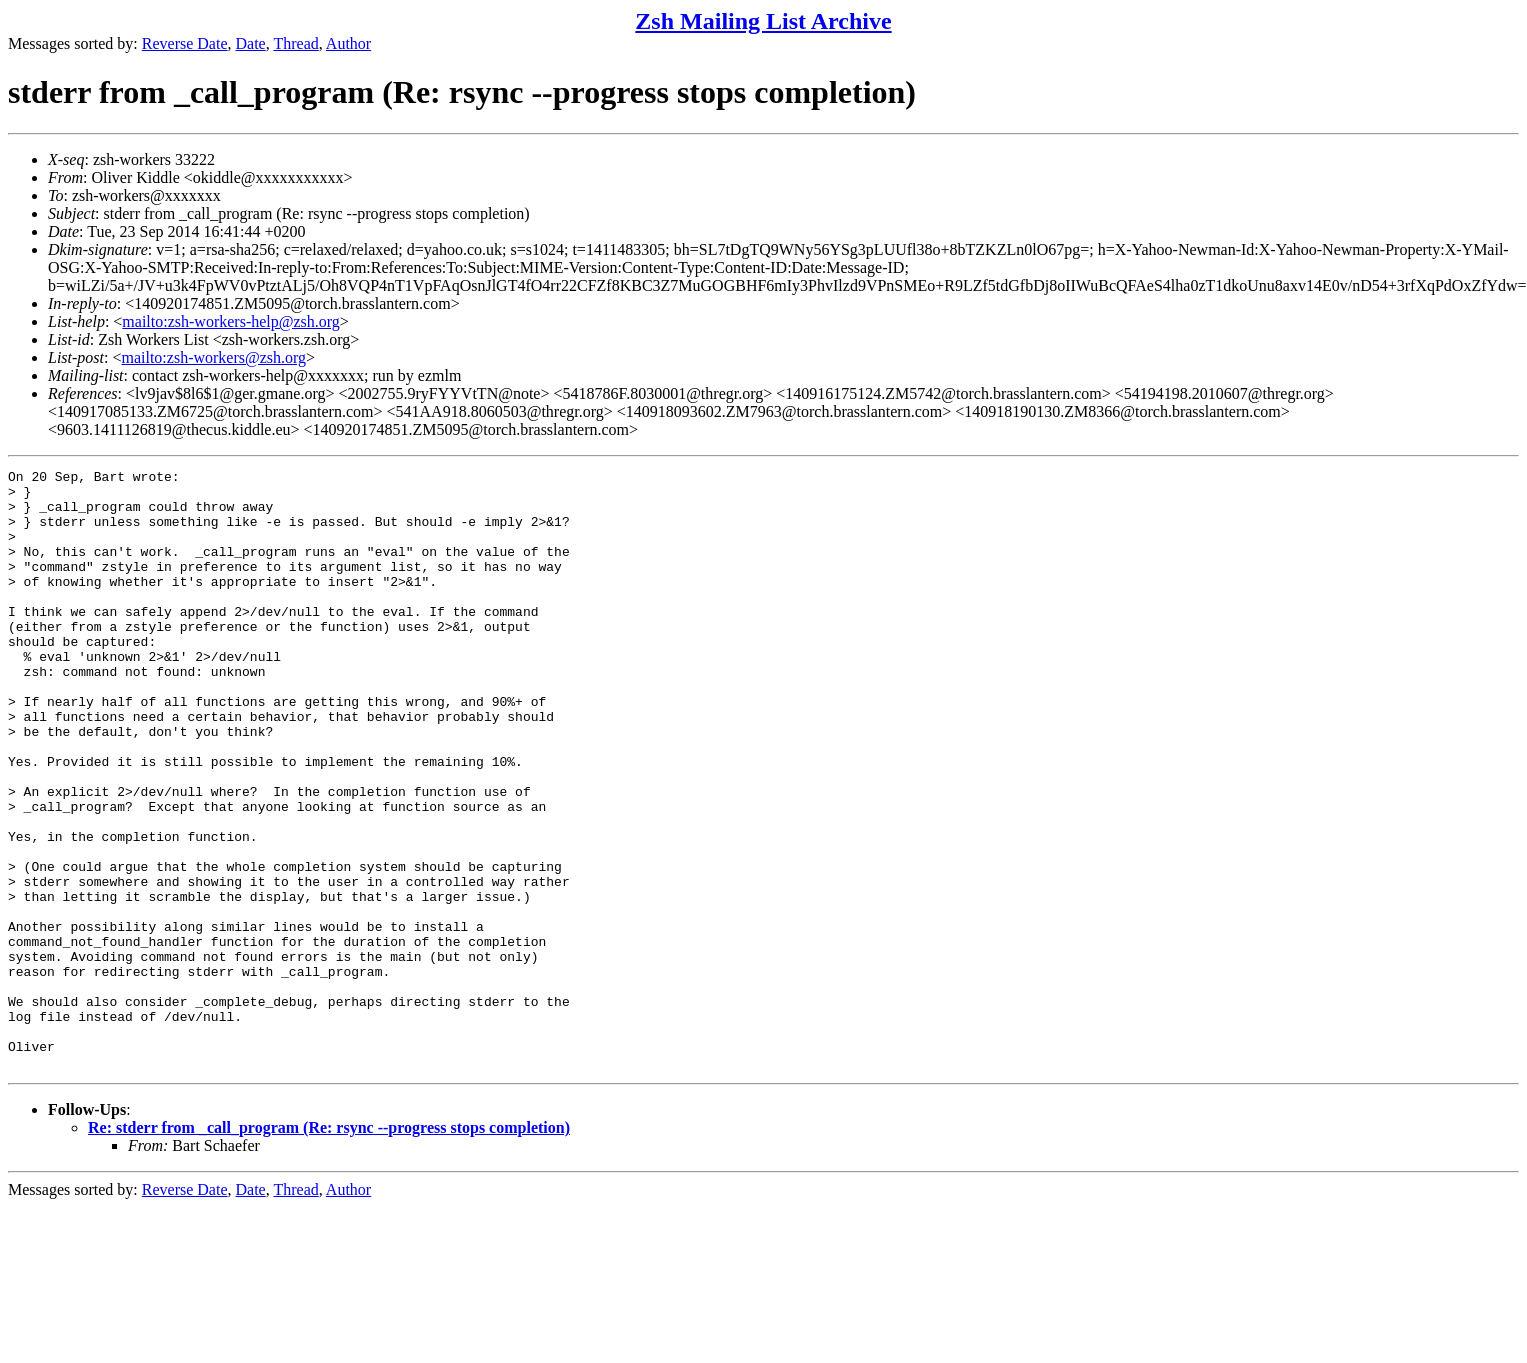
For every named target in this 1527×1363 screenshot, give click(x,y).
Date (251, 43)
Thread (295, 43)
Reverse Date (185, 43)
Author (348, 43)
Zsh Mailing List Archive (763, 21)
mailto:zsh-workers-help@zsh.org (231, 321)
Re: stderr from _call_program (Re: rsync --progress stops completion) (329, 1247)
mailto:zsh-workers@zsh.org (213, 357)
